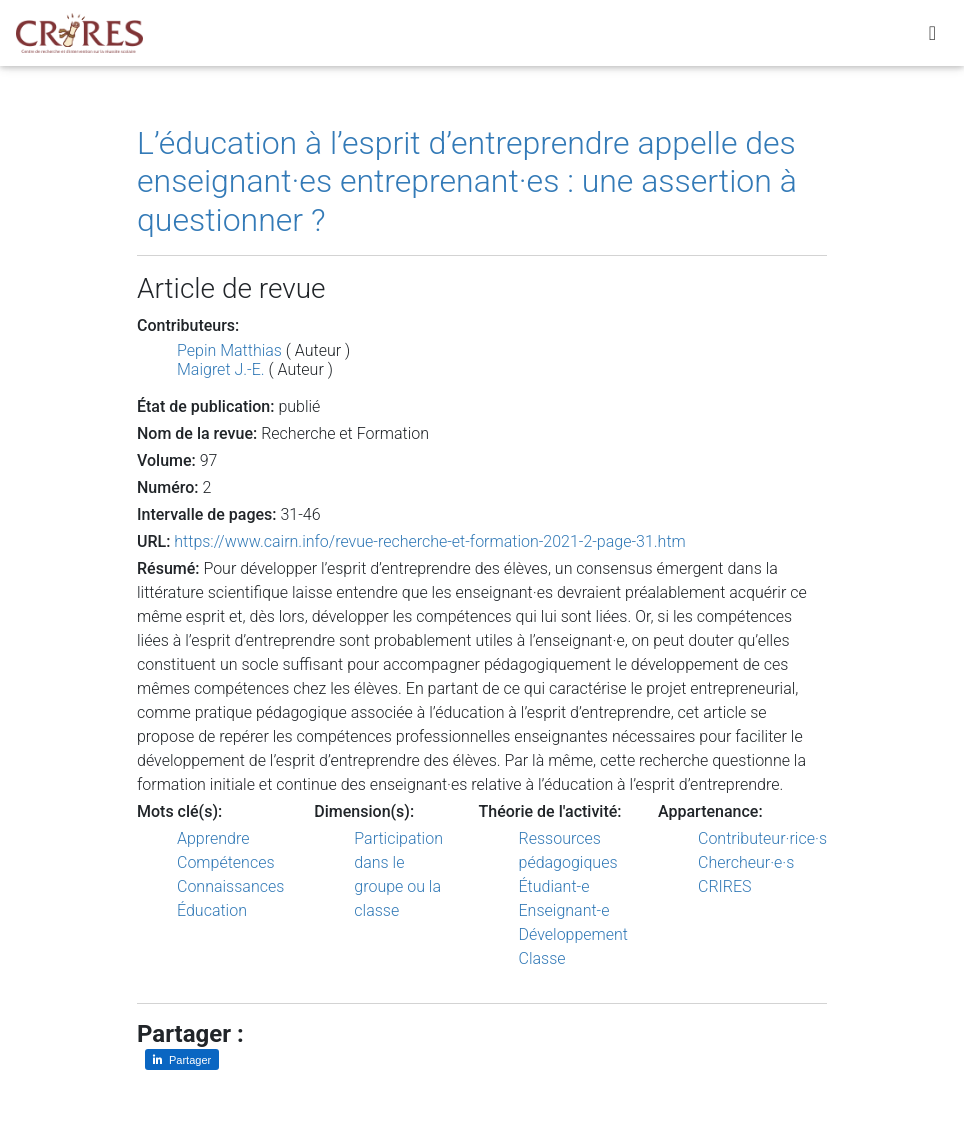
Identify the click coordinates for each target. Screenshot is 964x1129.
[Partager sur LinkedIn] (182, 1059)
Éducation (212, 910)
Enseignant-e (564, 910)
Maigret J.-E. (221, 369)
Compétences (226, 862)
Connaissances (230, 886)
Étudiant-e (554, 886)
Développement (574, 934)
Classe (542, 958)
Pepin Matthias (229, 350)
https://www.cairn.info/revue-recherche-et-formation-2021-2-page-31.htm (429, 541)
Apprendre (213, 838)
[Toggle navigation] (932, 37)
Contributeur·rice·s (762, 838)
